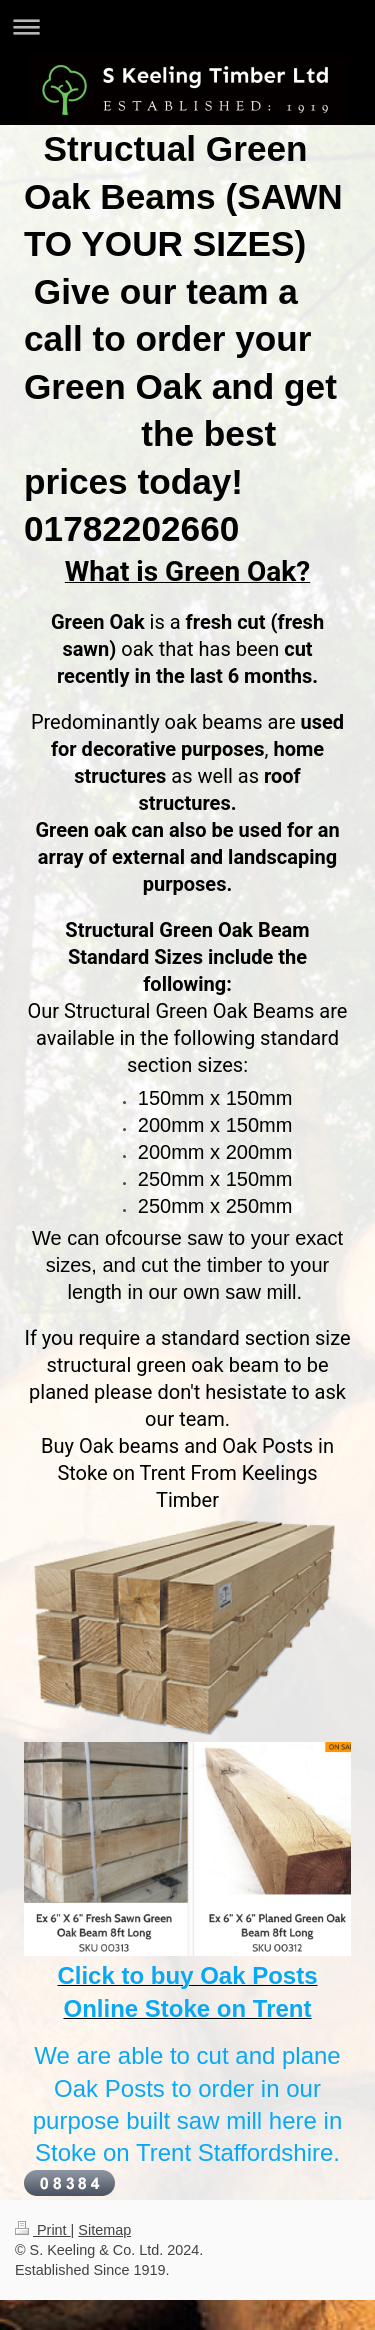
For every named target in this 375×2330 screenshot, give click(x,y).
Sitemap (104, 2230)
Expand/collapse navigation (187, 26)
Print (43, 2230)
